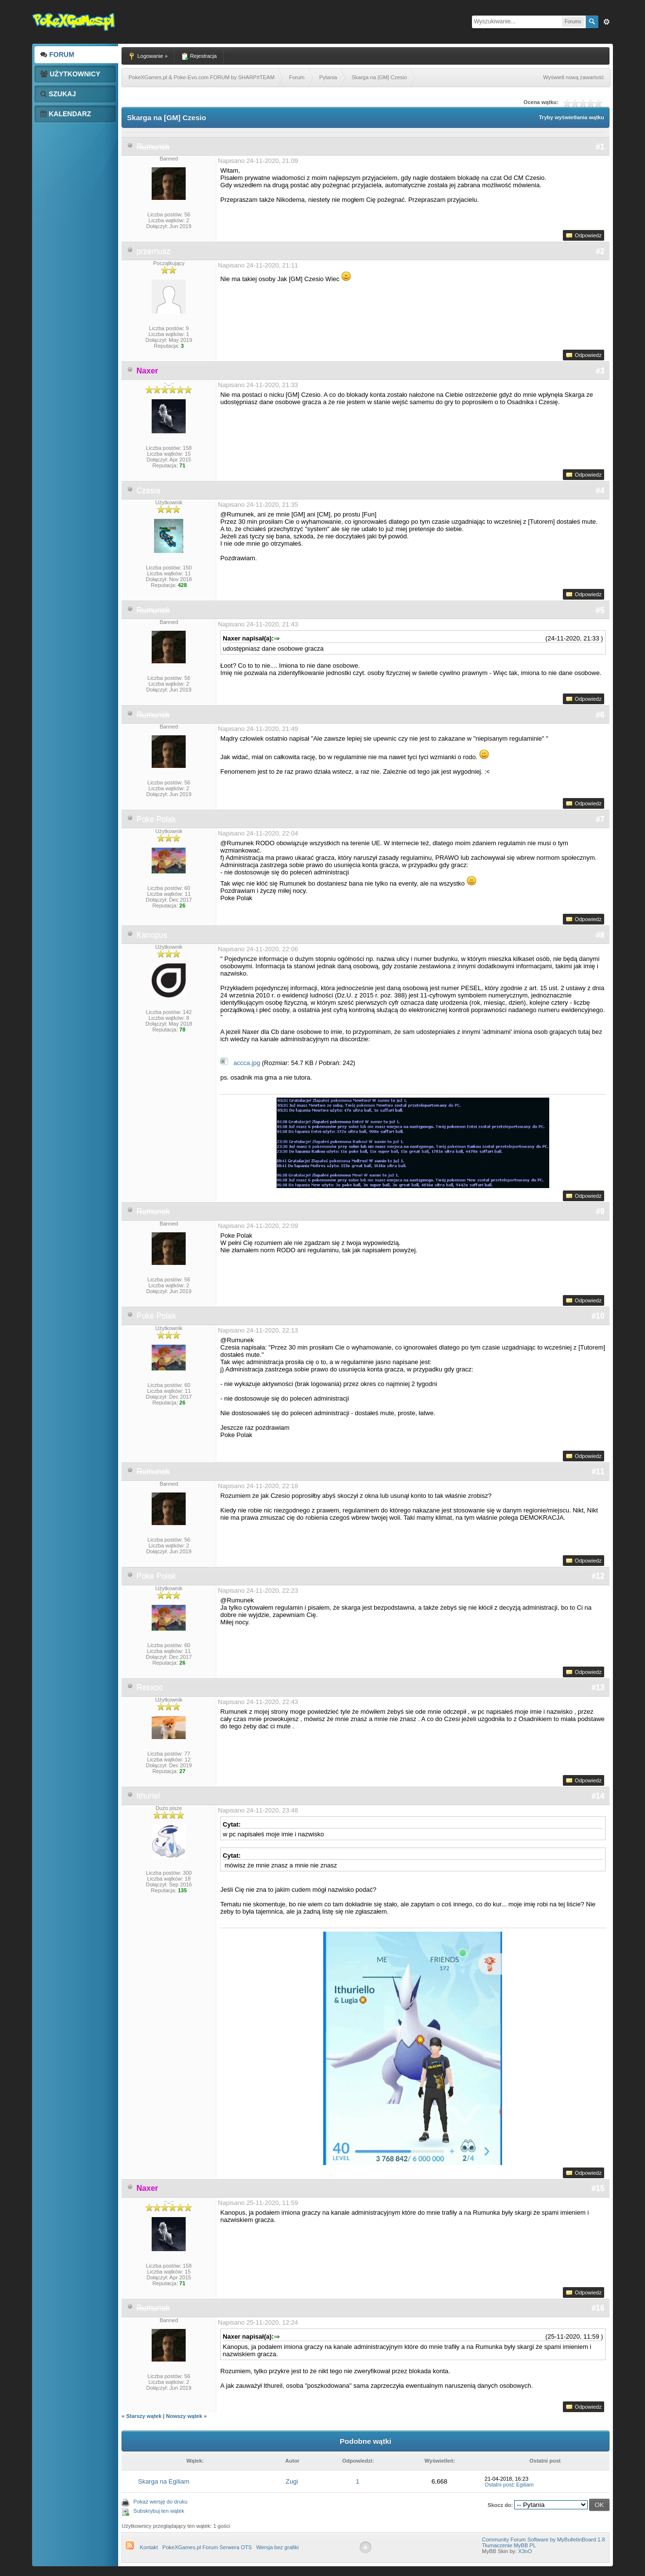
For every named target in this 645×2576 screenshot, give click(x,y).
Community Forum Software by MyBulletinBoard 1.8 (543, 2539)
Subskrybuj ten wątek (158, 2511)
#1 (600, 146)
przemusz (153, 251)
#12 (598, 1576)
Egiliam (525, 2484)
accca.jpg (246, 1062)
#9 (600, 1211)
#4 (600, 490)
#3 (600, 371)
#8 (600, 935)
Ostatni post (499, 2484)
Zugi (292, 2481)
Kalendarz (65, 114)
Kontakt (149, 2547)
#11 (598, 1471)
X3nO (525, 2551)
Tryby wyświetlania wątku (571, 117)
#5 (600, 610)
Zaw (606, 22)
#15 (598, 2188)
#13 (598, 1687)
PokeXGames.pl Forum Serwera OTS (207, 2547)
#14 (598, 1796)
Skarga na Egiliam (164, 2481)
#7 (600, 819)
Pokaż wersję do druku (160, 2502)
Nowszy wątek (184, 2416)
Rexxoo (150, 1687)
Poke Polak (156, 819)
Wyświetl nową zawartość (573, 77)
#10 (598, 1316)
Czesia (148, 490)
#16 (598, 2308)
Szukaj (58, 94)
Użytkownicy (70, 74)
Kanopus (152, 935)
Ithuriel (148, 1796)
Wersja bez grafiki (277, 2547)
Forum (57, 54)
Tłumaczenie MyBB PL (509, 2545)
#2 (600, 251)
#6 (600, 715)
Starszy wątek (144, 2416)
